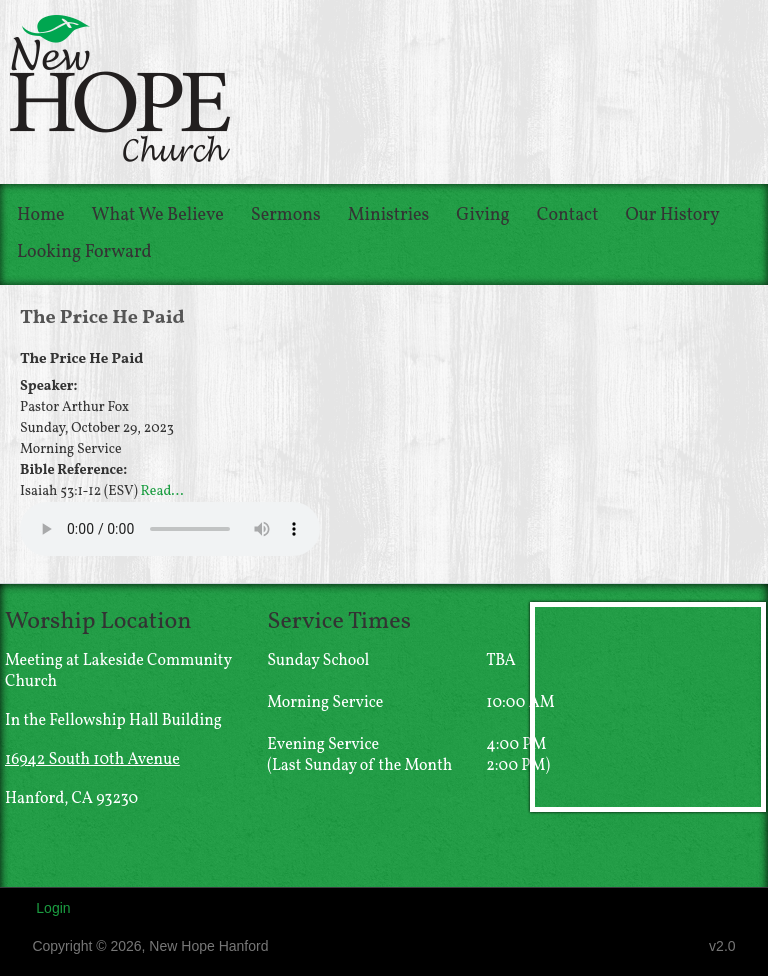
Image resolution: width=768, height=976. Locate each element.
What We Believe (158, 215)
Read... (162, 491)
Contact (568, 215)
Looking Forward (84, 252)
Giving (482, 215)
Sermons (286, 215)
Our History (673, 215)
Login (53, 908)
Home (41, 215)
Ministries (389, 215)
